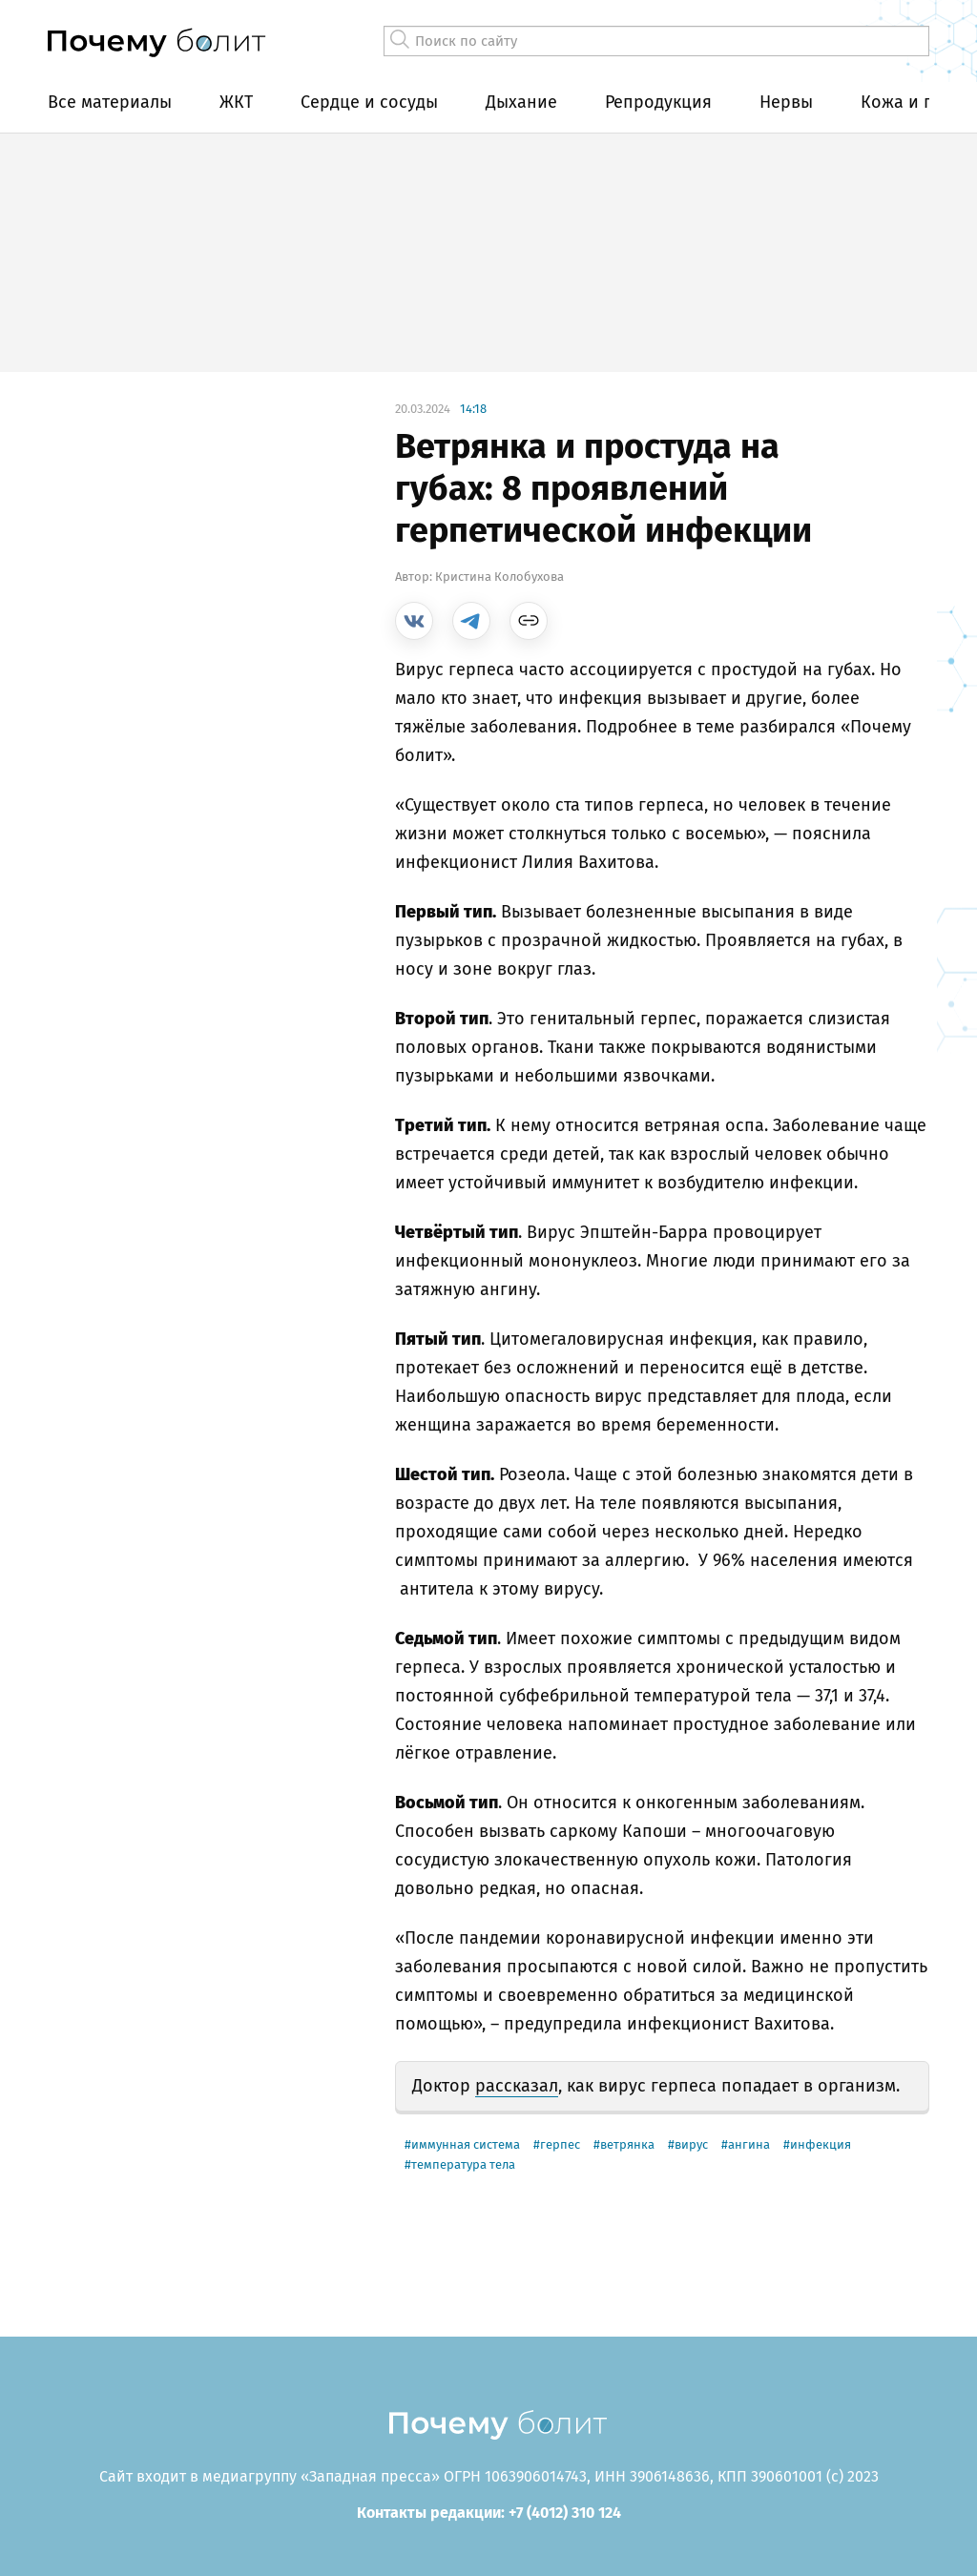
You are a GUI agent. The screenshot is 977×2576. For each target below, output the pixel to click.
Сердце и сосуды (369, 102)
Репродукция (658, 102)
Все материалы (110, 102)
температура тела (463, 2164)
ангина (749, 2144)
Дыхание (521, 102)
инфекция (820, 2144)
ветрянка (627, 2144)
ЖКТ (236, 102)
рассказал (516, 2085)
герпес (560, 2144)
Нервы (786, 102)
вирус (691, 2144)
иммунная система (465, 2144)
